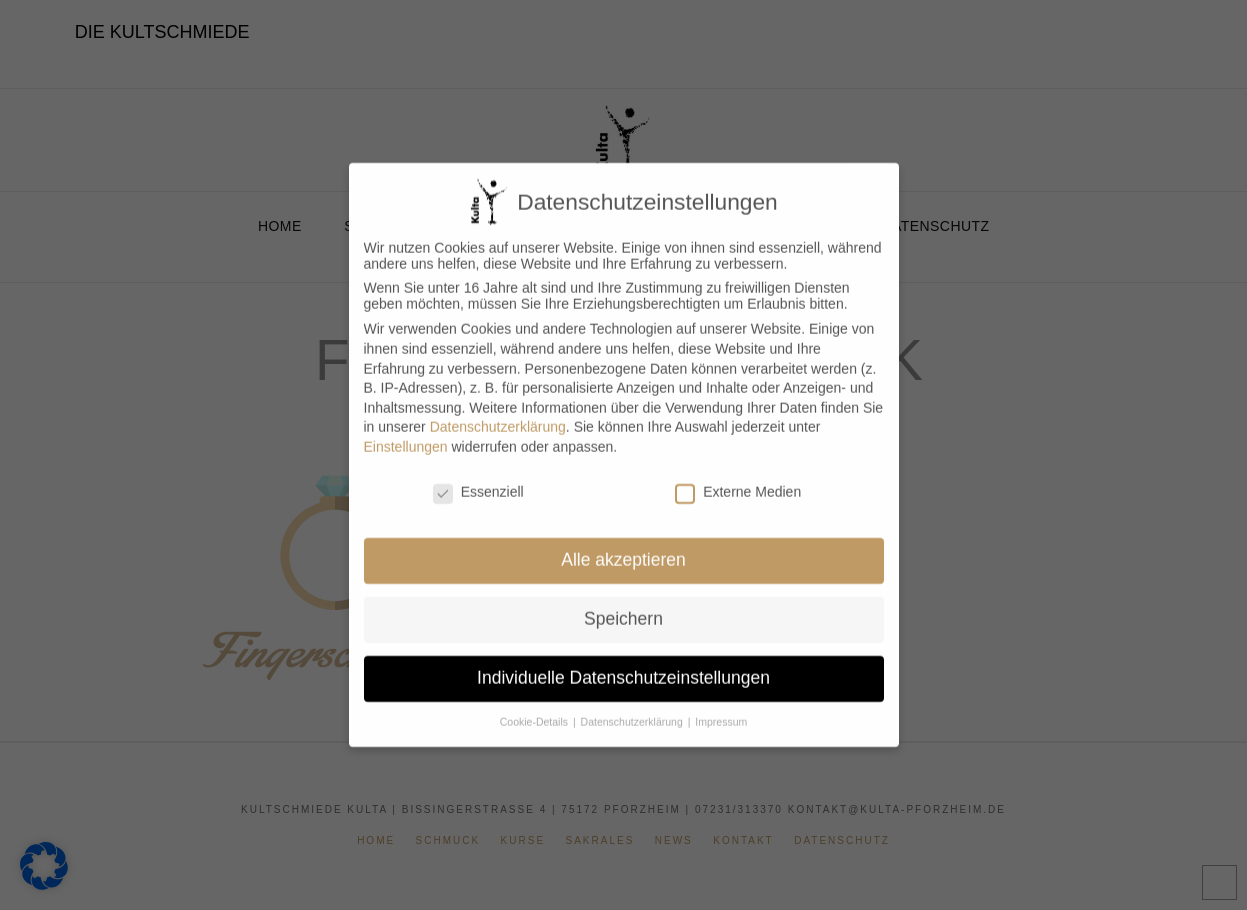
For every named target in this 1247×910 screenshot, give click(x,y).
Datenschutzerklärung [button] (633, 705)
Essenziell (478, 475)
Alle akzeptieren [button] (623, 543)
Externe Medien (738, 475)
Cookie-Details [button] (535, 705)
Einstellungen (406, 430)
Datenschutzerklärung (498, 410)
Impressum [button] (721, 705)
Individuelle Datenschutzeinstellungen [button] (623, 661)
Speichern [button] (623, 602)
